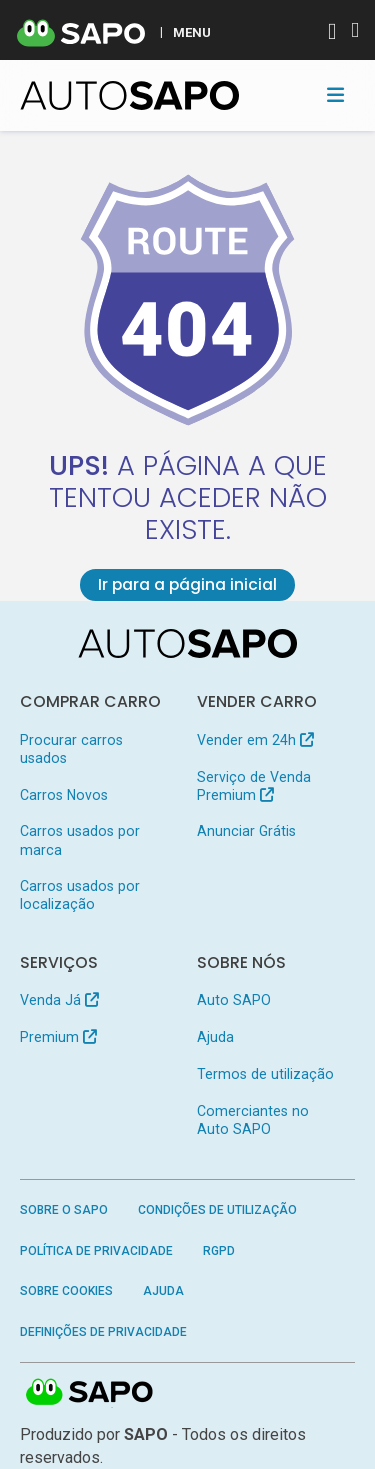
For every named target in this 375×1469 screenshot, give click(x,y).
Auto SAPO (234, 1000)
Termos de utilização (265, 1074)
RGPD (219, 1251)
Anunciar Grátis (246, 831)
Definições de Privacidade (103, 1332)
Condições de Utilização (217, 1210)
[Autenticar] (332, 33)
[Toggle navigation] (335, 95)
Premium (58, 1037)
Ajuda (215, 1037)
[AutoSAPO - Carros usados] (130, 95)
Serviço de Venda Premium (254, 786)
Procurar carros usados (71, 749)
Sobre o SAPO (64, 1210)
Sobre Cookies (66, 1291)
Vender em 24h (255, 740)
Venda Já (59, 1000)
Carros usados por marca (80, 840)
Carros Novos (64, 795)
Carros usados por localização (80, 895)
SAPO (90, 1393)
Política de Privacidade (96, 1251)
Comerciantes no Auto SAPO (253, 1120)
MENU (192, 32)
